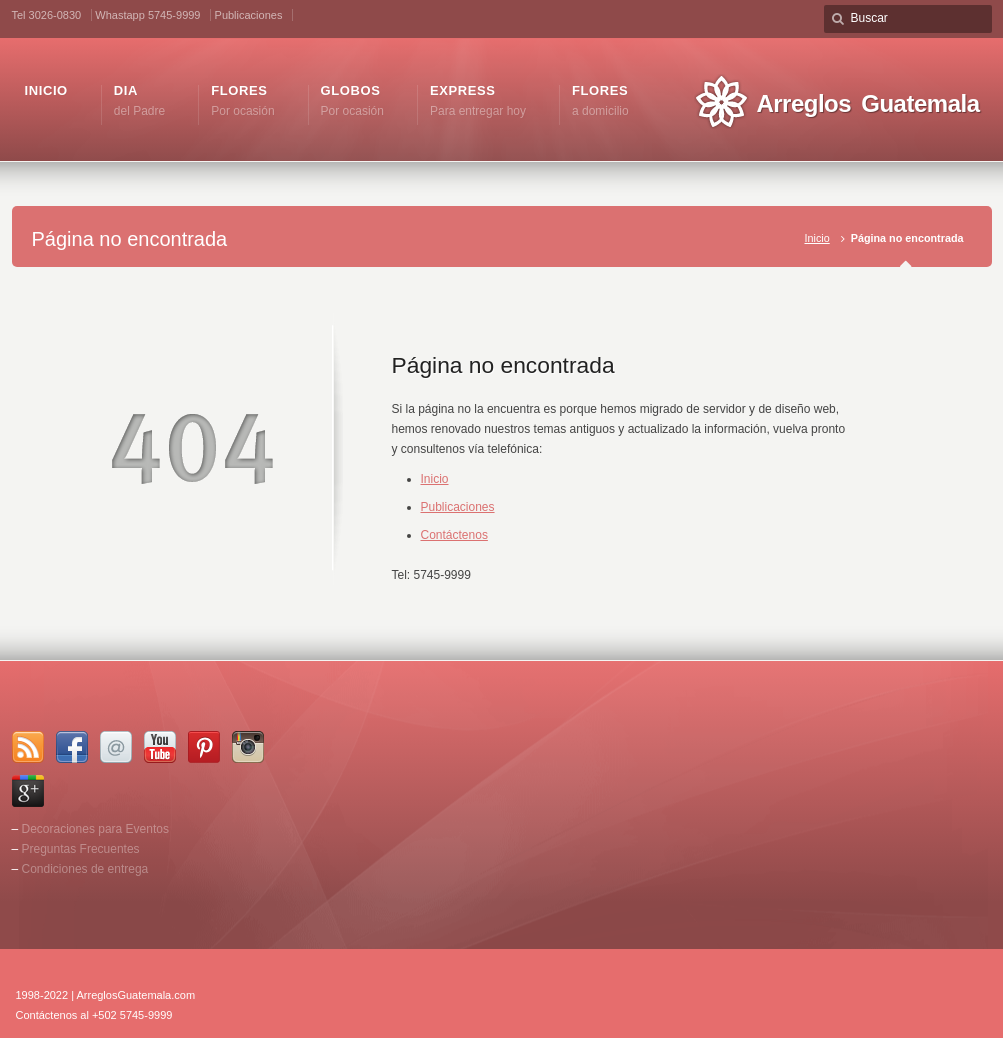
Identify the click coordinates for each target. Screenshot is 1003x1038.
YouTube (160, 747)
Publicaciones (249, 15)
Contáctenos (454, 535)
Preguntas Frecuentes (81, 849)
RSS (28, 747)
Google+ (28, 791)
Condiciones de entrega (85, 869)
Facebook (72, 747)
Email (116, 747)
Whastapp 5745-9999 (147, 15)
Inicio (816, 238)
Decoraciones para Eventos (95, 829)
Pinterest (204, 747)
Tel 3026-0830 (47, 15)
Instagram (248, 747)
